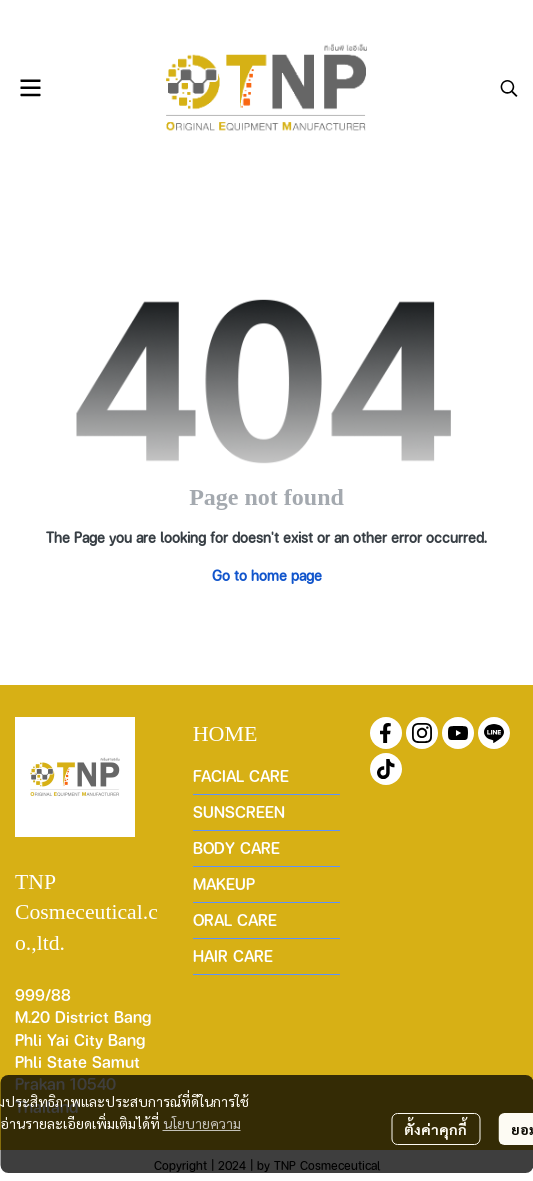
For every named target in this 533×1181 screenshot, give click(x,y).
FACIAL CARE (241, 775)
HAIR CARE (233, 955)
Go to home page (267, 575)
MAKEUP (224, 883)
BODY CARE (236, 847)
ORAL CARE (235, 919)
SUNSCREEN (239, 811)
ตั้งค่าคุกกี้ (435, 1129)
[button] (509, 88)
